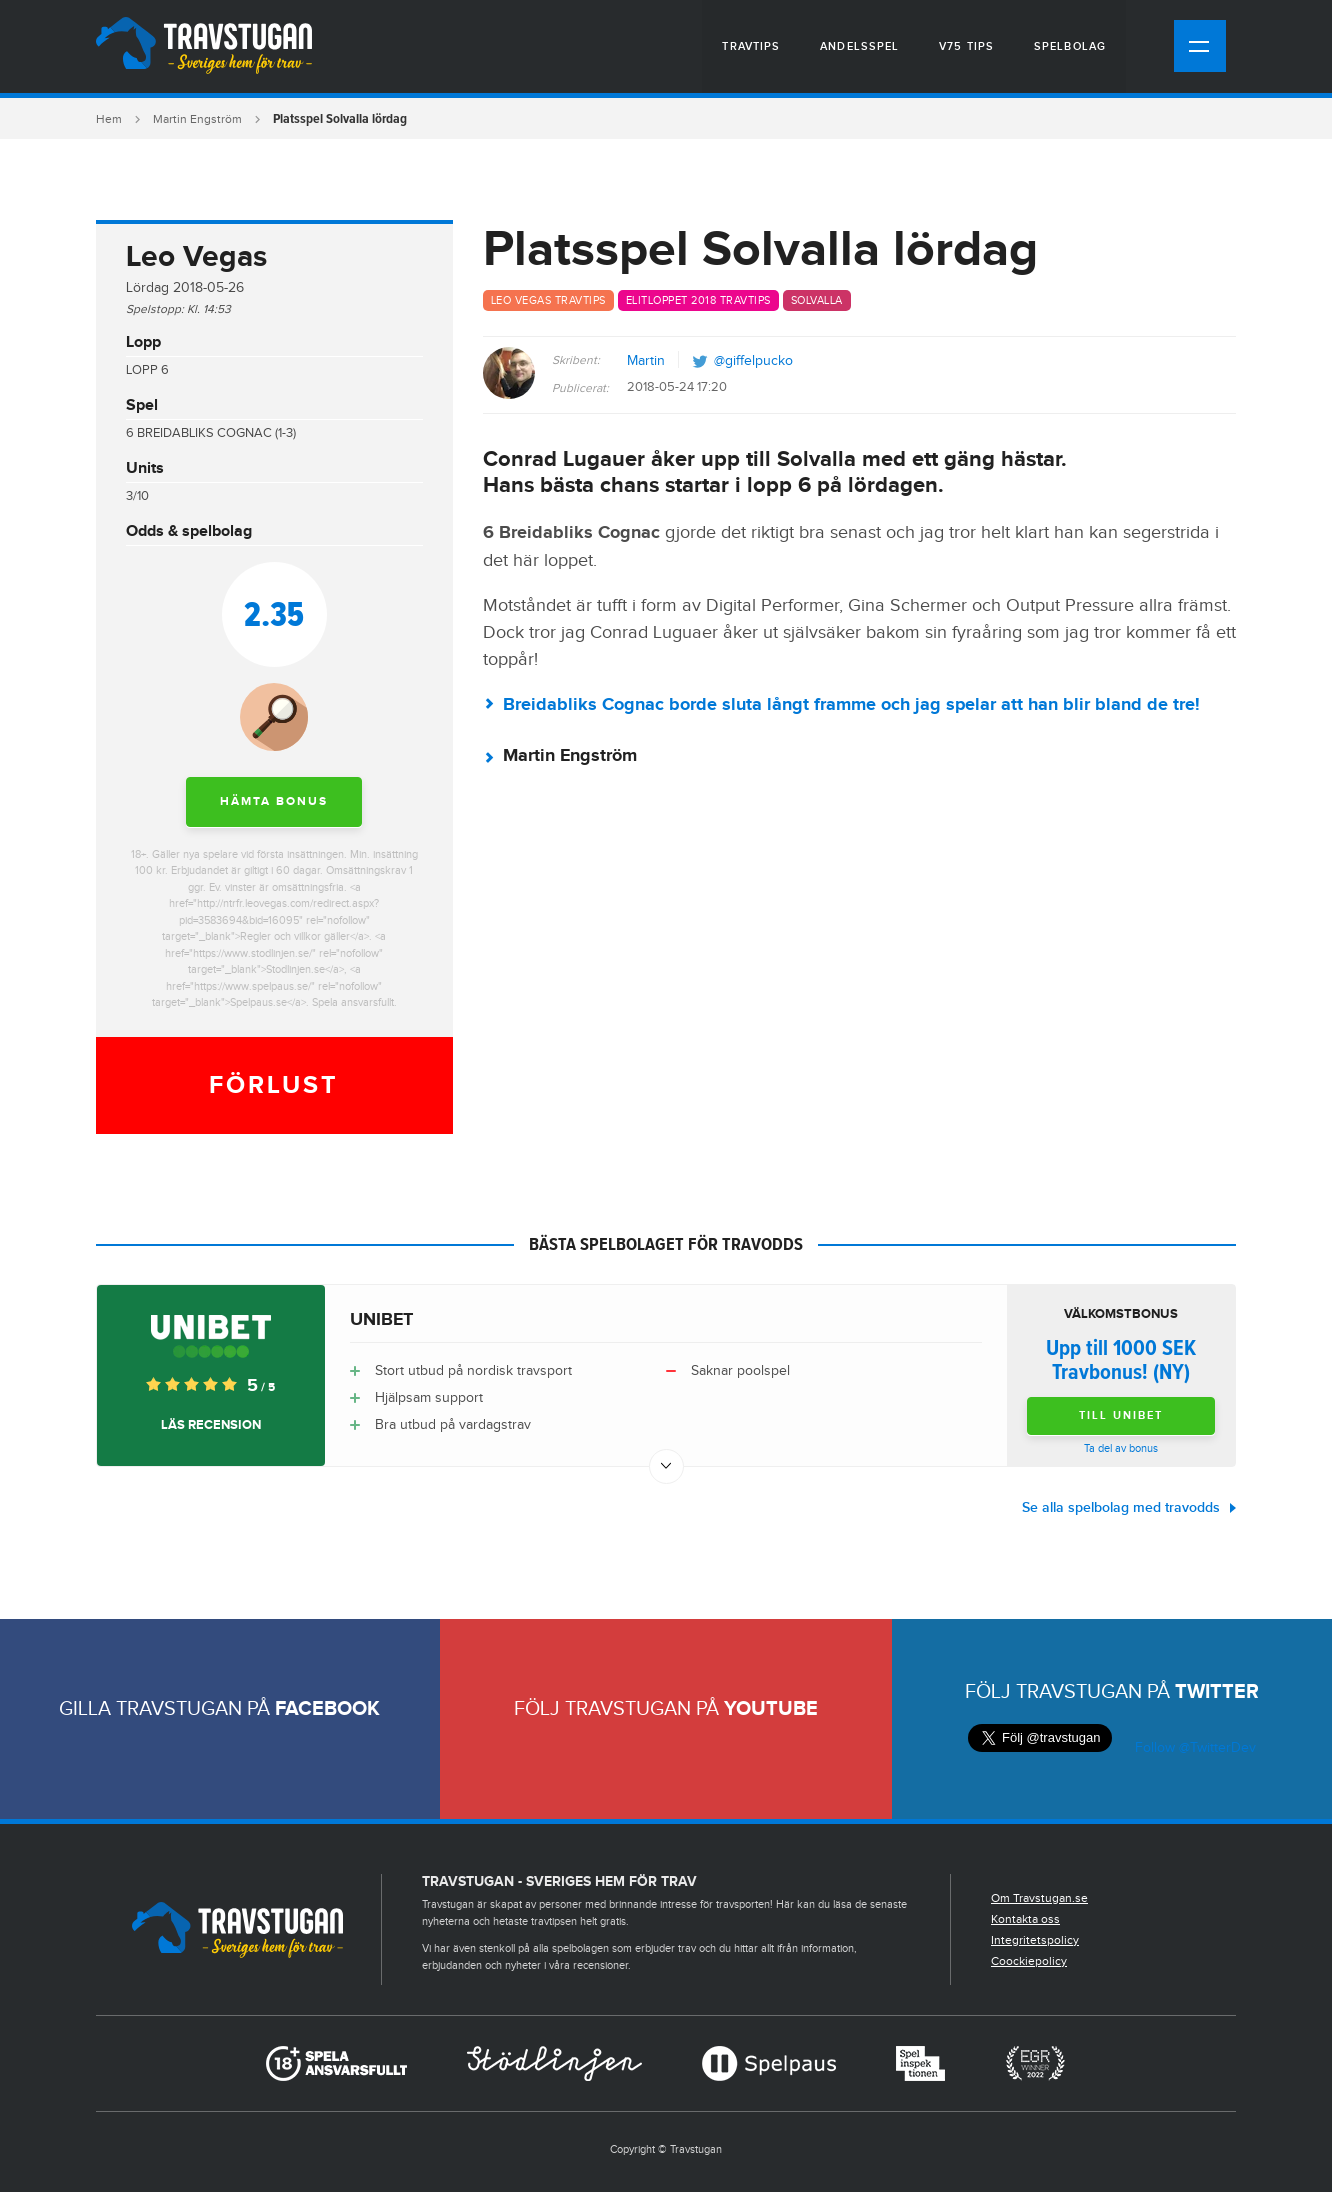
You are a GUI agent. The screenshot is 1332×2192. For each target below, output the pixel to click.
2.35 (274, 613)
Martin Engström (197, 119)
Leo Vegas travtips (548, 300)
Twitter (1217, 1692)
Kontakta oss (1025, 1919)
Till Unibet (1121, 1415)
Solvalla (817, 300)
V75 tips (966, 46)
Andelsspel (859, 46)
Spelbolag (1070, 46)
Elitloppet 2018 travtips (698, 300)
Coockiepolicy (1029, 1961)
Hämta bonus (274, 801)
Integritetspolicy (1035, 1940)
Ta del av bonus (1121, 1448)
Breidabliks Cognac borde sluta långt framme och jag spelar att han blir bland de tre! (851, 705)
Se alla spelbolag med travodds (1121, 1507)
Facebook (327, 1709)
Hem (109, 119)
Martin (646, 361)
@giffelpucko (753, 361)
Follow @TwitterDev (1193, 1748)
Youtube (771, 1709)
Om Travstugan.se (1039, 1898)
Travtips (751, 46)
